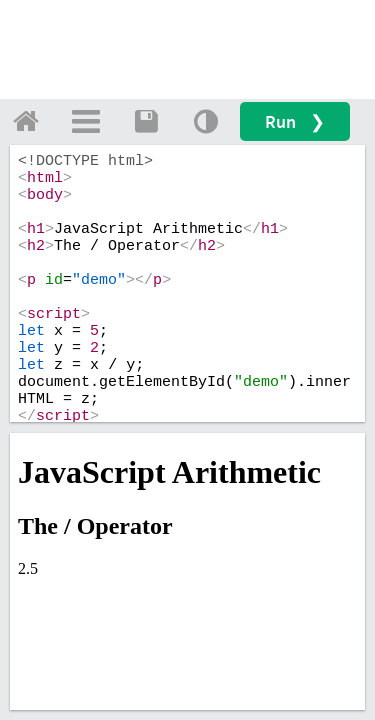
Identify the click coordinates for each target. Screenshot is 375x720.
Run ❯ (295, 121)
